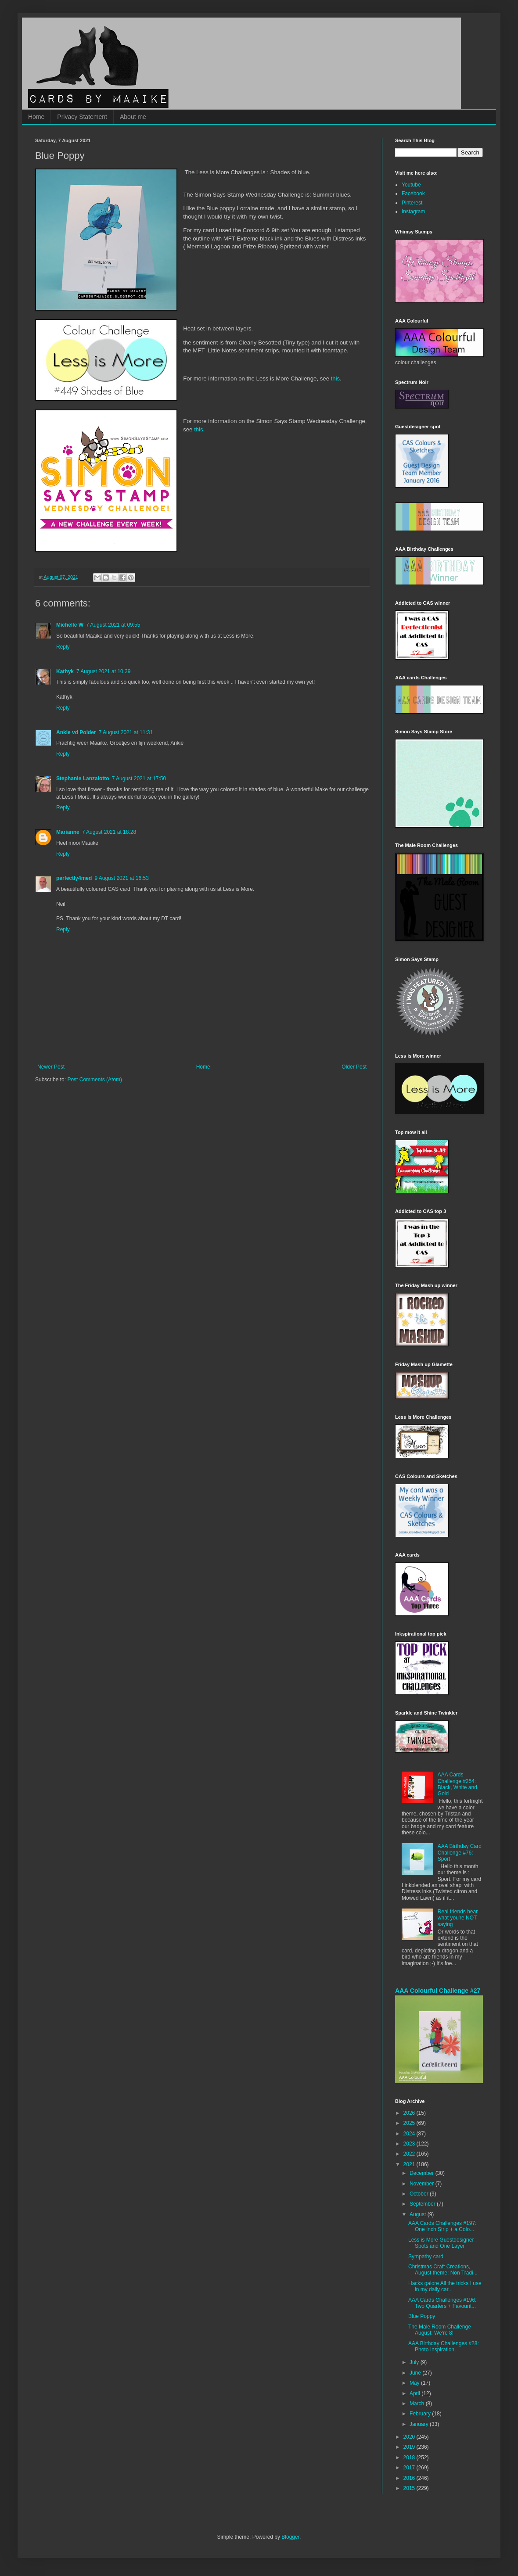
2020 (410, 2437)
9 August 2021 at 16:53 (121, 878)
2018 (410, 2457)
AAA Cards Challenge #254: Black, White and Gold (457, 1784)
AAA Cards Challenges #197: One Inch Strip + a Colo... (442, 2226)
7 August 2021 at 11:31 (126, 732)
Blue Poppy (421, 2316)
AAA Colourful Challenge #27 (437, 1990)
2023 (410, 2144)
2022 (410, 2154)
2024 (410, 2134)
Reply (63, 647)
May (415, 2383)
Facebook (413, 193)
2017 (410, 2468)
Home (36, 116)
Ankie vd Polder (76, 732)
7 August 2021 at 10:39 (103, 671)
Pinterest (412, 203)
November (422, 2184)
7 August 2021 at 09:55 (113, 625)
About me (133, 116)
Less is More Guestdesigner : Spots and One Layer (442, 2243)
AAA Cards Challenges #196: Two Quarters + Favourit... (442, 2303)
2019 (410, 2447)
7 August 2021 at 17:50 (139, 778)
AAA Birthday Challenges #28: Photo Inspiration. (443, 2346)
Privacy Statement (82, 116)
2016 (410, 2478)
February (421, 2414)
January (420, 2424)
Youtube (411, 185)
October (420, 2194)
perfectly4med (74, 878)
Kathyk (65, 671)
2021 (410, 2164)
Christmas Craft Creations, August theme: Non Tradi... (443, 2270)
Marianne (67, 832)
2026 (410, 2113)
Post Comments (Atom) (94, 1079)
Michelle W (69, 625)
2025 (410, 2123)
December (422, 2173)
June (416, 2373)
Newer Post (51, 1067)
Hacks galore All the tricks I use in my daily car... (445, 2286)
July (415, 2362)
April (415, 2393)
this (335, 378)
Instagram (413, 211)
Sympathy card (425, 2256)
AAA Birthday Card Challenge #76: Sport (460, 1852)
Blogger (290, 2537)
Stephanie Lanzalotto (82, 778)
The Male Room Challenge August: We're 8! (439, 2330)
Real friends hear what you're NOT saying (458, 1918)
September (423, 2204)
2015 (410, 2488)
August (419, 2214)
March (418, 2403)
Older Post (354, 1067)
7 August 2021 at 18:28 (109, 832)
